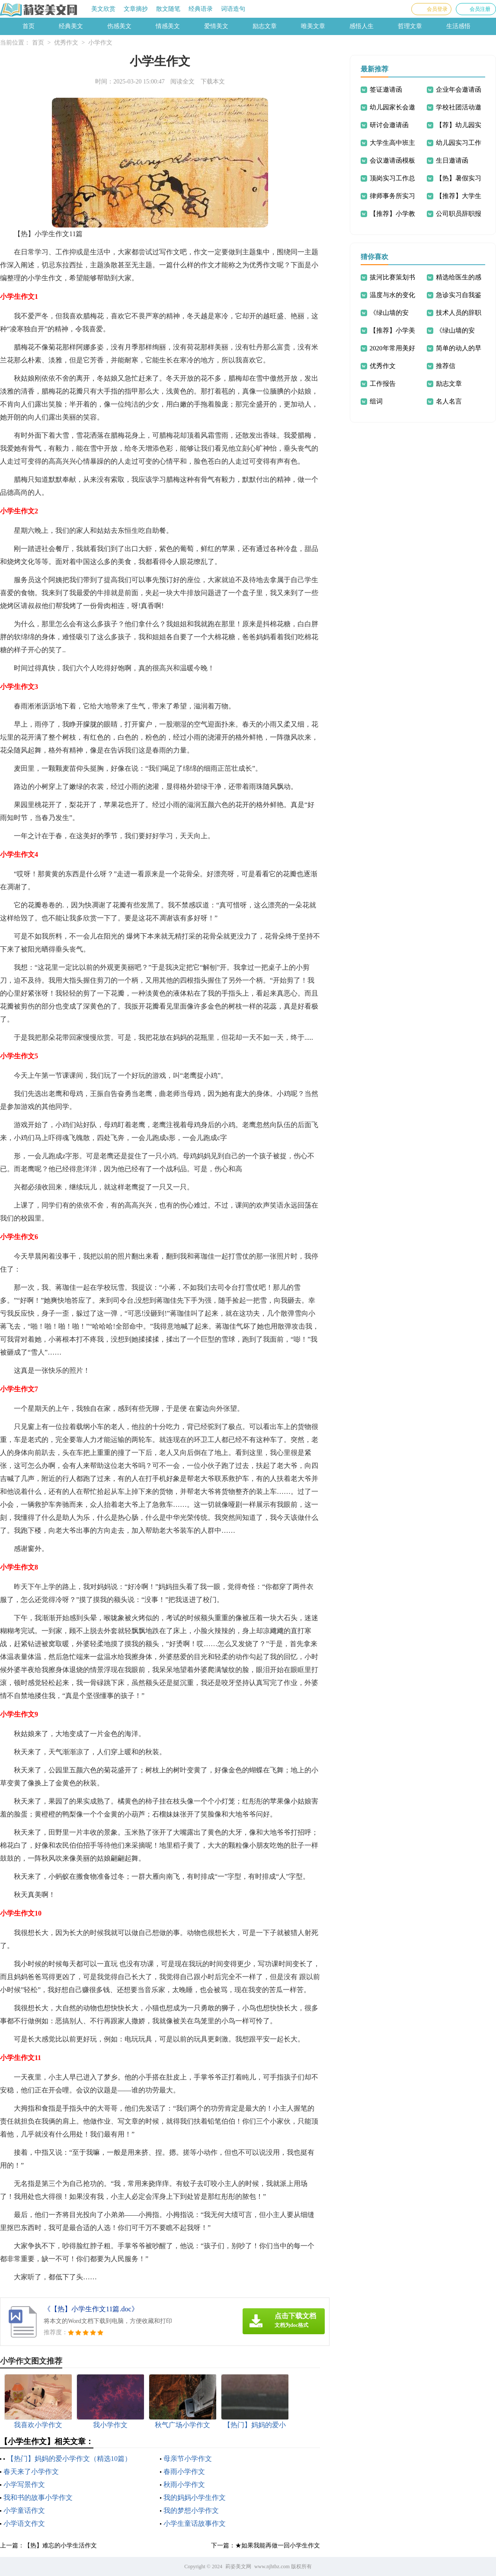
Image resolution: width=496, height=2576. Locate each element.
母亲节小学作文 (187, 2458)
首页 (28, 26)
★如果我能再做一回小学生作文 (277, 2545)
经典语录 (201, 9)
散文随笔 (168, 9)
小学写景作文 (24, 2484)
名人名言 (449, 401)
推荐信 (445, 365)
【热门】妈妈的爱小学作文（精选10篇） (69, 2458)
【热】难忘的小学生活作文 (60, 2545)
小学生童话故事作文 (194, 2523)
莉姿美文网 (238, 2566)
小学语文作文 (24, 2523)
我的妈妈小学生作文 (194, 2497)
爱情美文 (216, 26)
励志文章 (265, 26)
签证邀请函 (386, 89)
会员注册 (480, 9)
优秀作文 (66, 42)
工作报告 (383, 383)
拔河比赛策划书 (392, 277)
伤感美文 (119, 26)
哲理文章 (410, 26)
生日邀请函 (452, 160)
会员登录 (437, 9)
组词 (376, 401)
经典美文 (71, 26)
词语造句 (233, 9)
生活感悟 (458, 26)
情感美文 (168, 26)
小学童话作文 (24, 2510)
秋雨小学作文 (184, 2484)
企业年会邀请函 (458, 89)
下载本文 (213, 81)
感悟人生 (361, 26)
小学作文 (100, 42)
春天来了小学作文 (31, 2471)
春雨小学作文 (184, 2471)
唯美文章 (313, 26)
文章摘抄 (136, 9)
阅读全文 (182, 81)
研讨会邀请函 (389, 125)
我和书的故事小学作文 (38, 2497)
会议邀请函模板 (392, 160)
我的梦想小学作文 (191, 2510)
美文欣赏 (103, 9)
